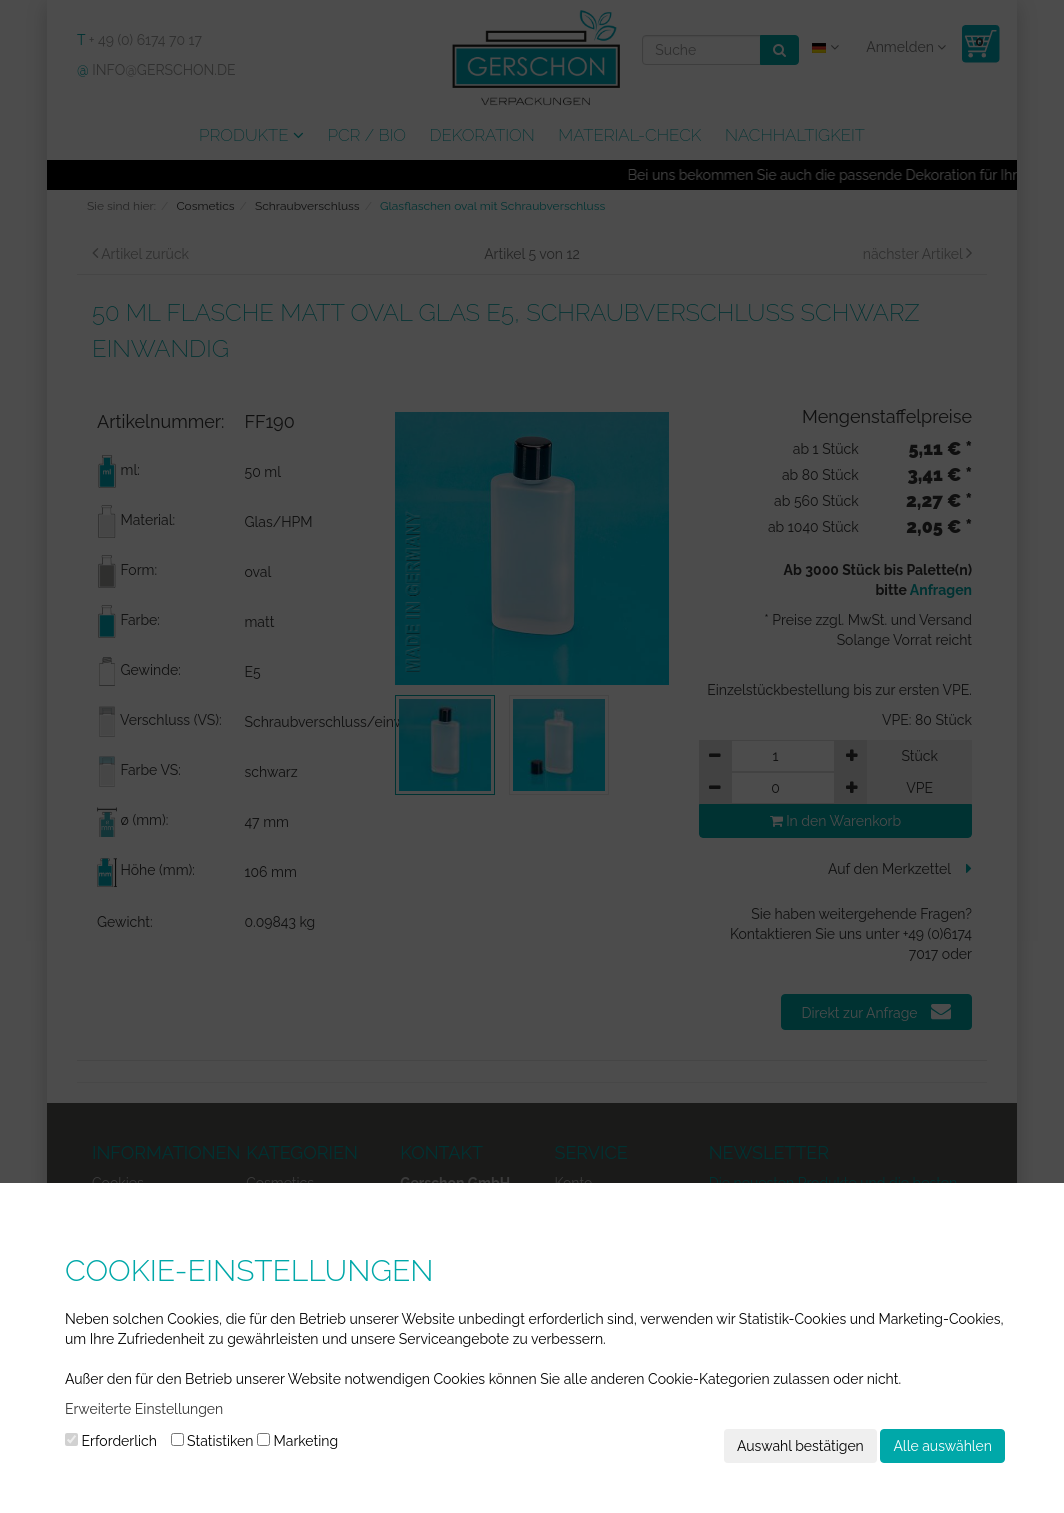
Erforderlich (111, 1441)
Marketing (297, 1441)
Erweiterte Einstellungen (144, 1409)
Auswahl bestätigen (800, 1446)
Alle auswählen (942, 1446)
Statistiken (212, 1441)
